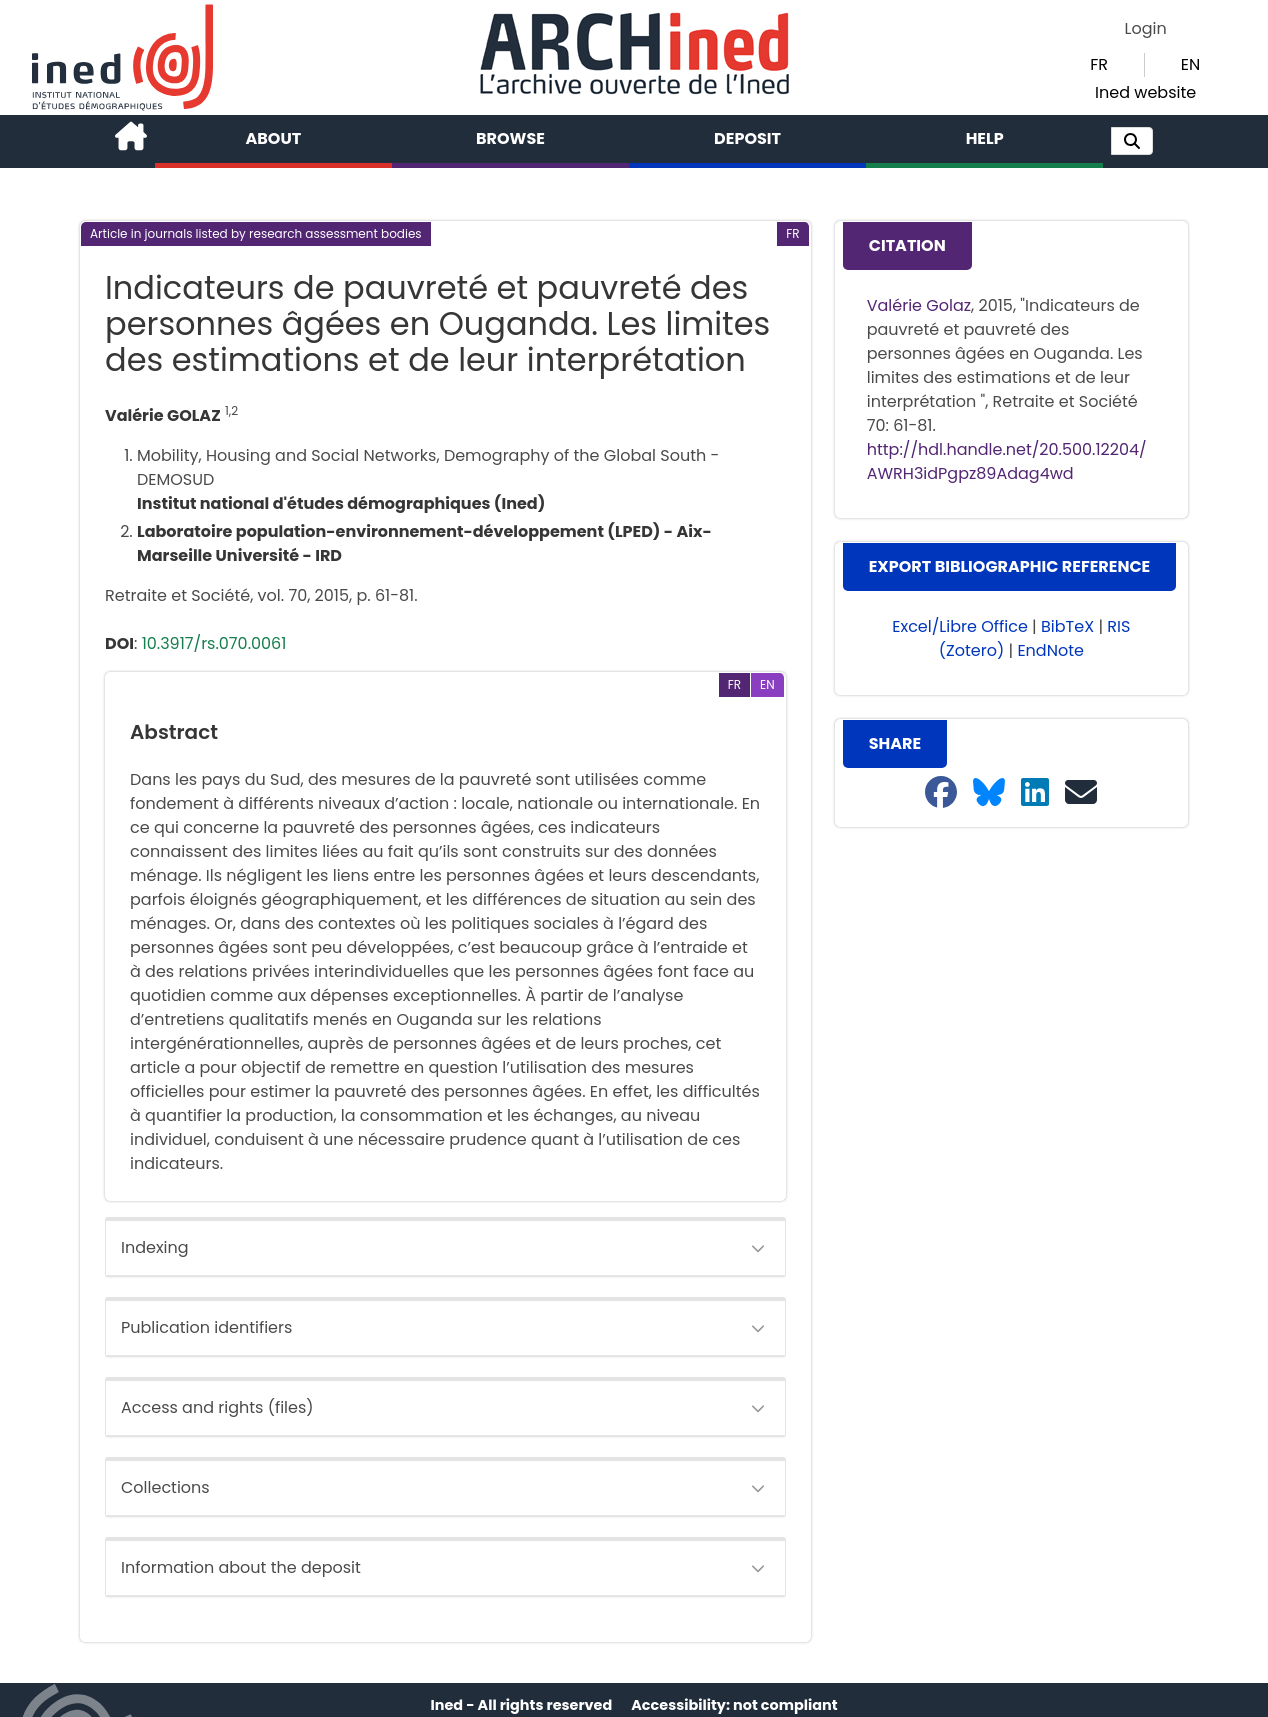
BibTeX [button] (1067, 626)
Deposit (747, 138)
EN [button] (1190, 64)
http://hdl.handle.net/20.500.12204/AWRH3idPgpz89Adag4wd (1007, 461)
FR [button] (1099, 64)
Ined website (1145, 92)
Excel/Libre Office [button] (960, 626)
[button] (1132, 141)
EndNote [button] (1050, 650)
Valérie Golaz (919, 305)
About (274, 138)
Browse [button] (510, 138)
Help (985, 138)
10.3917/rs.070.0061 (214, 643)
